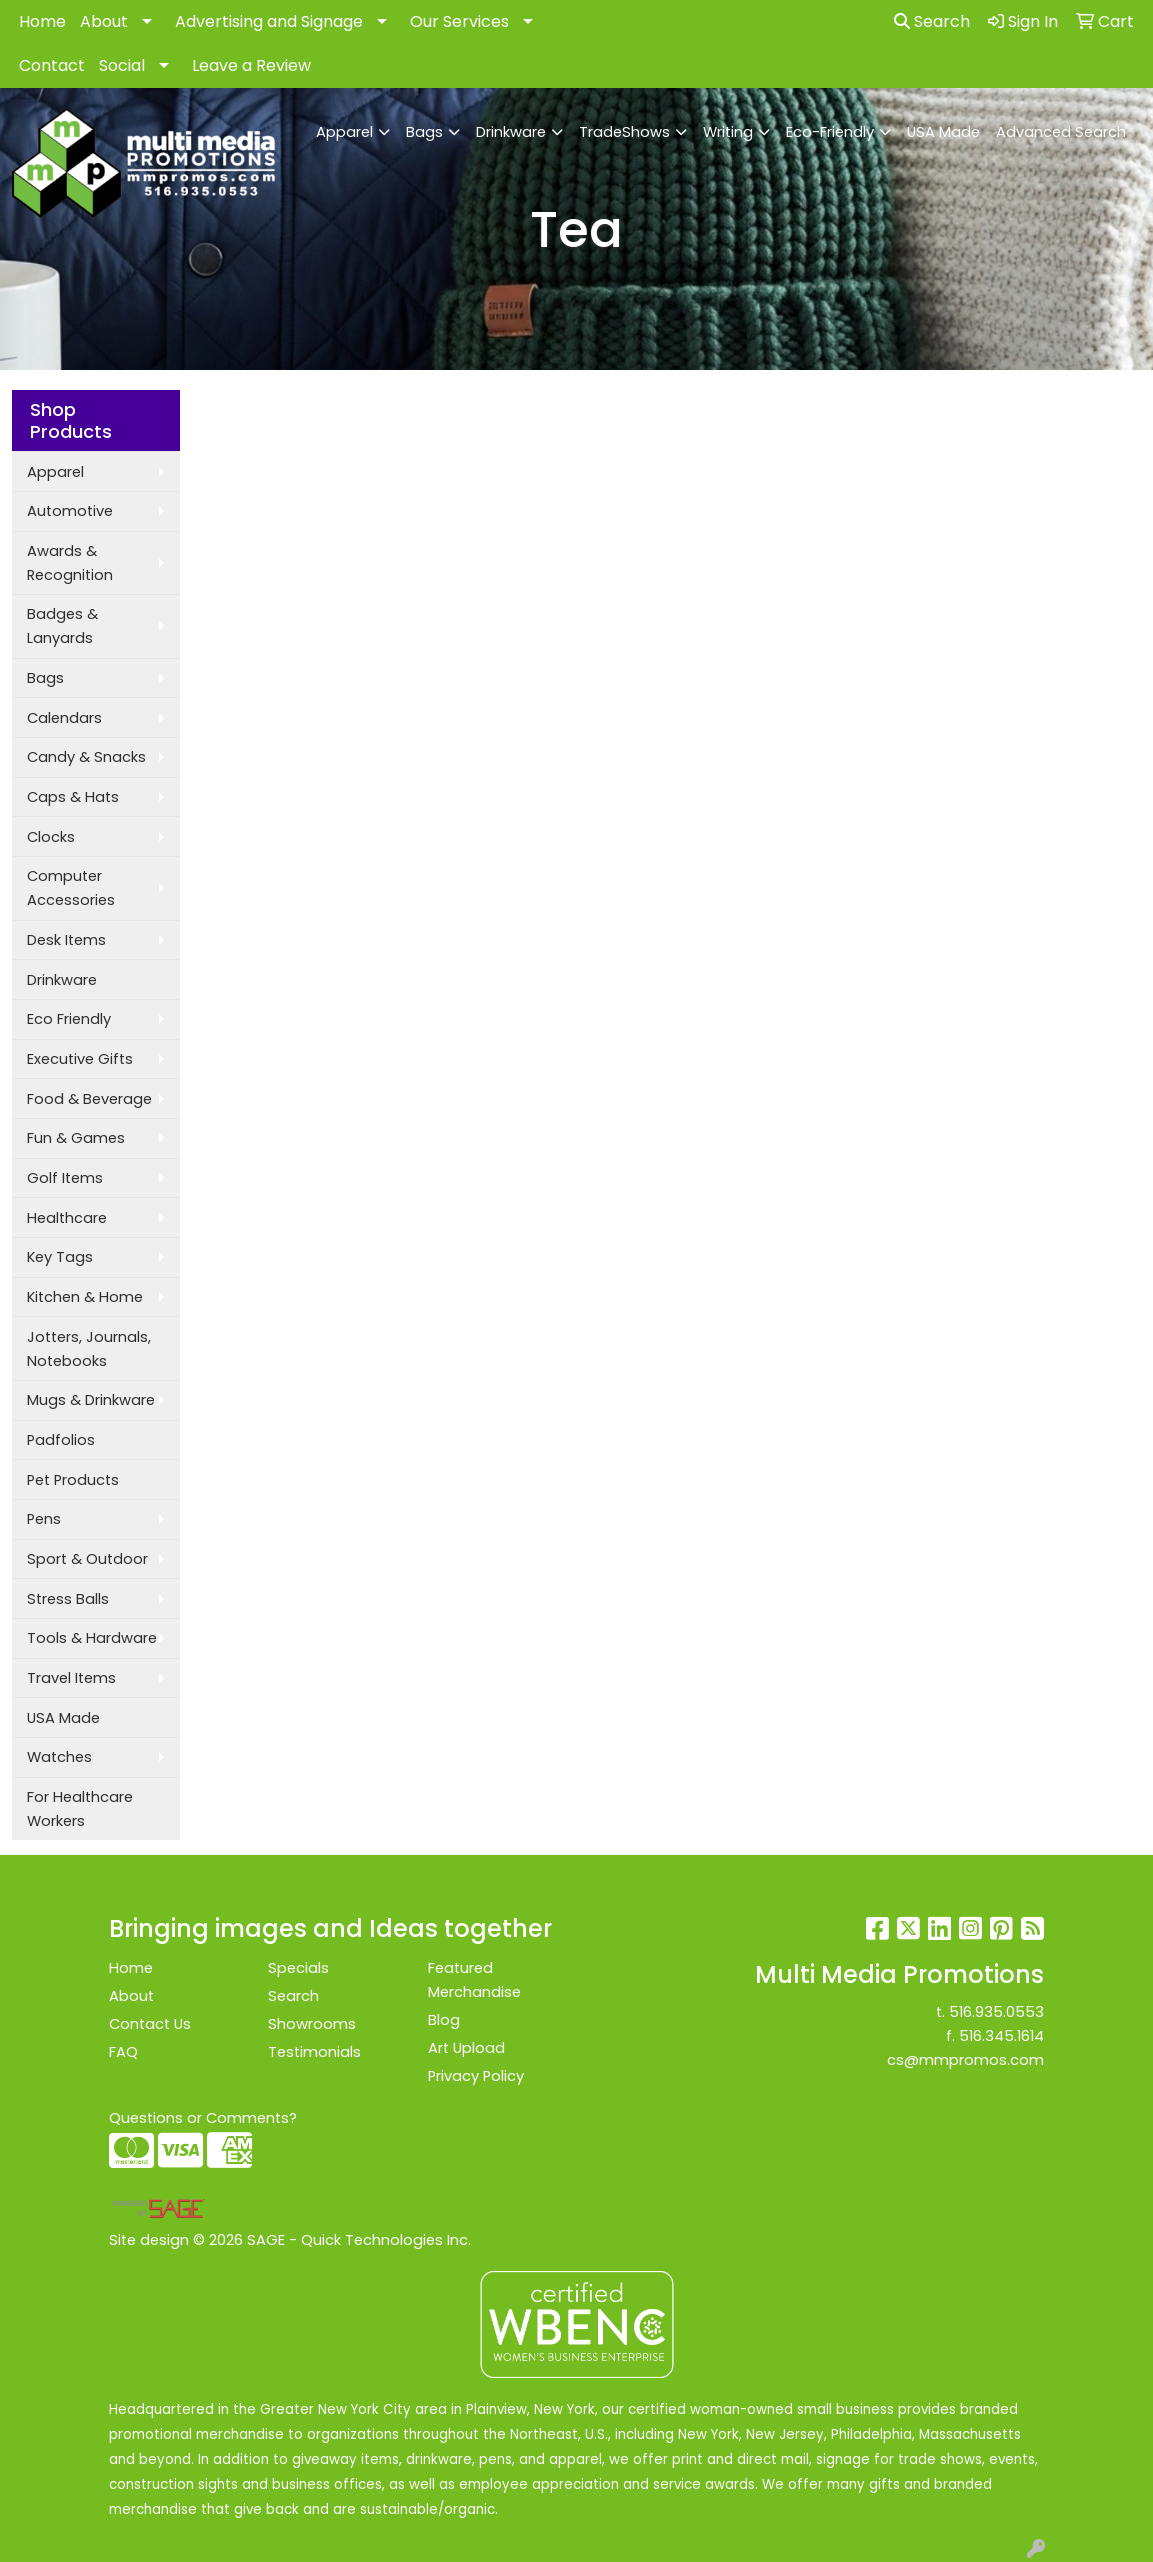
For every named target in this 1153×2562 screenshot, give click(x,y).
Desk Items (66, 940)
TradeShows (624, 132)
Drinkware (511, 132)
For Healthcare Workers (80, 1809)
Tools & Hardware (92, 1638)
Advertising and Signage (269, 21)
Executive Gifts (80, 1059)
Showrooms (312, 2024)
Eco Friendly (69, 1019)
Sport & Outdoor (87, 1559)
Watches (59, 1757)
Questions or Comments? (203, 2118)
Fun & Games (76, 1138)
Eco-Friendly (830, 132)
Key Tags (60, 1257)
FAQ (123, 2052)
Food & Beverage (89, 1099)
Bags (424, 132)
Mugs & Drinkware (91, 1400)
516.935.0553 (996, 2012)
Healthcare (67, 1218)
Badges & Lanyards (62, 626)
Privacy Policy (476, 2076)
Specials (298, 1968)
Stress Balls (68, 1599)
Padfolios (61, 1440)
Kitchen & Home (85, 1297)
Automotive (70, 511)
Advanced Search (1061, 132)
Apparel (344, 132)
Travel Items (71, 1678)
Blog (444, 2020)
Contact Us (150, 2024)
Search (932, 21)
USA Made (943, 132)
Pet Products (73, 1480)
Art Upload (466, 2048)
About (104, 21)
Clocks (51, 837)
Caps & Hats (73, 797)
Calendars (64, 718)
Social (122, 65)
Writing (728, 132)
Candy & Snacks (86, 757)
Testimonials (314, 2052)
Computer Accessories (71, 888)
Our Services (459, 21)
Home (42, 21)
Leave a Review (251, 65)
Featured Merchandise (474, 1980)
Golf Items (65, 1178)
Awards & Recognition (70, 563)
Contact (52, 65)
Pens (44, 1519)
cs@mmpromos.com (965, 2060)
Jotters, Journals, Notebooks (89, 1349)
